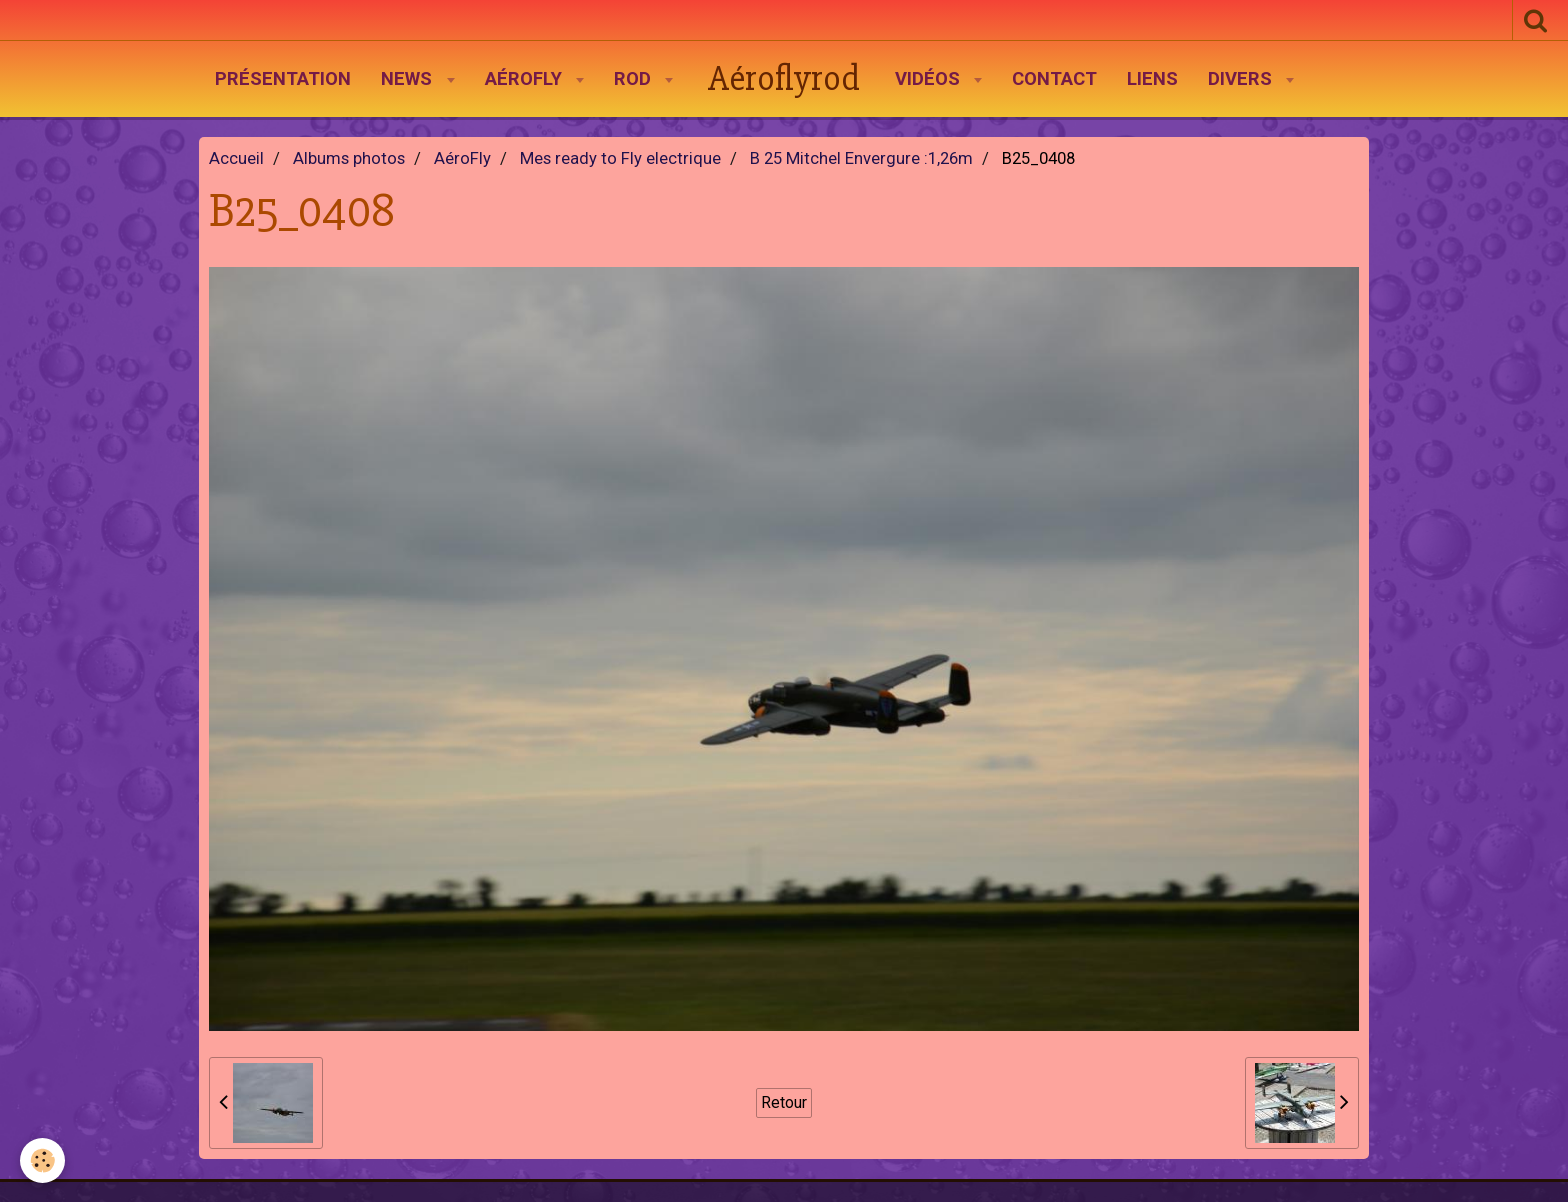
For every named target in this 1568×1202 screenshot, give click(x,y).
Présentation (283, 79)
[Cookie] (42, 1160)
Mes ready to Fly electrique (620, 158)
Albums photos (349, 158)
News (409, 79)
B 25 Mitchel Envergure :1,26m (861, 158)
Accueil (236, 158)
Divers (1242, 79)
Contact (1054, 79)
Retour (784, 1102)
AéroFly (526, 79)
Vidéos (930, 79)
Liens (1152, 79)
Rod (635, 79)
